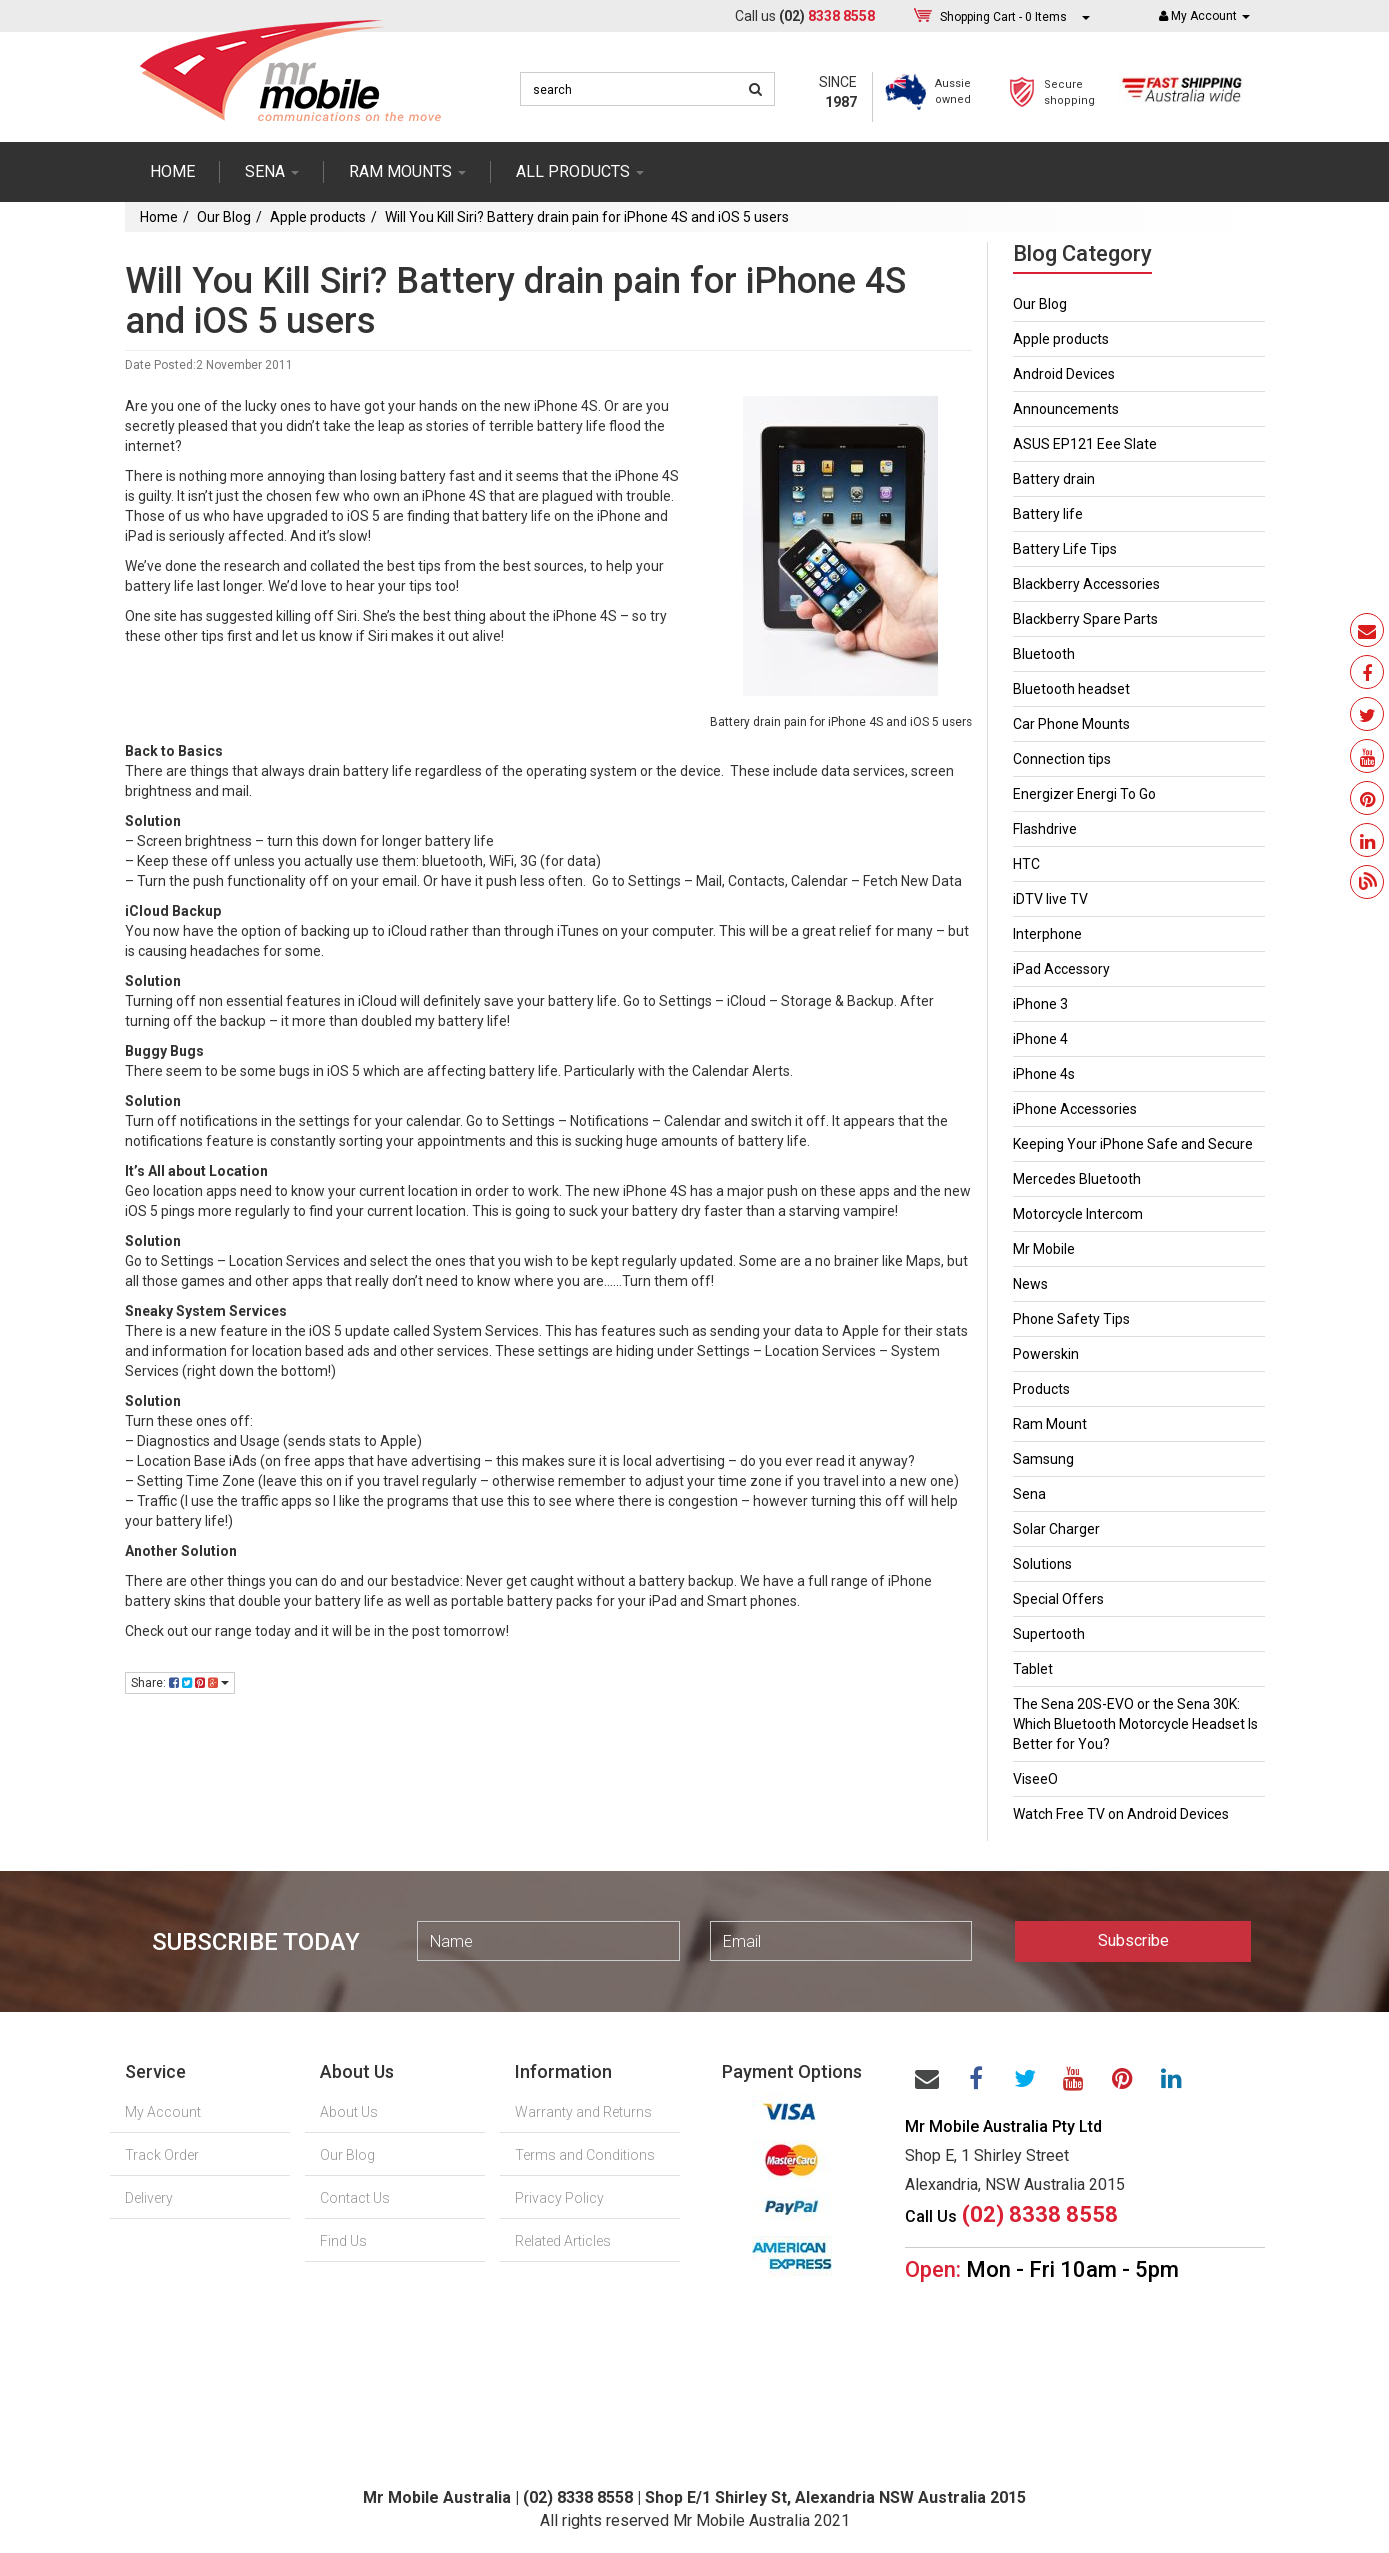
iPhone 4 (1040, 1039)
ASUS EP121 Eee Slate (1085, 444)
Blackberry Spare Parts (1085, 619)
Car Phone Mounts (1071, 724)
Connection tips (1062, 759)
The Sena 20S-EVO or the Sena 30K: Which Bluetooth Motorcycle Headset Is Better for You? (1135, 1724)
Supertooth (1049, 1634)
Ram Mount (1050, 1424)
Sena (1029, 1494)
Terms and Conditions (585, 2155)
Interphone (1047, 934)
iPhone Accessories (1075, 1109)
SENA (272, 171)
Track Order (162, 2155)
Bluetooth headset (1071, 689)
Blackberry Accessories (1086, 584)
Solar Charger (1056, 1529)
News (1030, 1284)
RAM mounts (407, 171)
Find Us (343, 2241)
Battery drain (1054, 479)
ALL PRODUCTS (580, 171)
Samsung (1043, 1459)
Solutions (1042, 1564)
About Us (349, 2112)
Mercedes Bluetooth (1077, 1179)
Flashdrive (1045, 829)
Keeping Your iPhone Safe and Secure (1133, 1144)
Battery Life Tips (1065, 549)
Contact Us (355, 2198)
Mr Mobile (1044, 1249)
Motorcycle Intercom (1078, 1214)
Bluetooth (1044, 654)
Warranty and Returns (583, 2112)
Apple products (318, 217)
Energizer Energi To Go (1084, 794)
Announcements (1066, 409)
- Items (1003, 16)
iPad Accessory (1061, 969)
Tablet (1033, 1669)
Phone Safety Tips (1071, 1319)
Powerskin (1046, 1354)
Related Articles (563, 2241)
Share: (180, 1683)
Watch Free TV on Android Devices (1121, 1814)
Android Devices (1064, 374)
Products (1041, 1389)
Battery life (1048, 514)
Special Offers (1058, 1599)
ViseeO (1035, 1779)
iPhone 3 (1040, 1004)
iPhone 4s (1044, 1074)
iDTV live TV (1050, 899)
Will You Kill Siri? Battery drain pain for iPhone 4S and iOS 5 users (587, 217)
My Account (163, 2112)
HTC (1026, 864)
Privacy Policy (559, 2198)
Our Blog (224, 217)
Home (172, 171)
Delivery (149, 2198)
